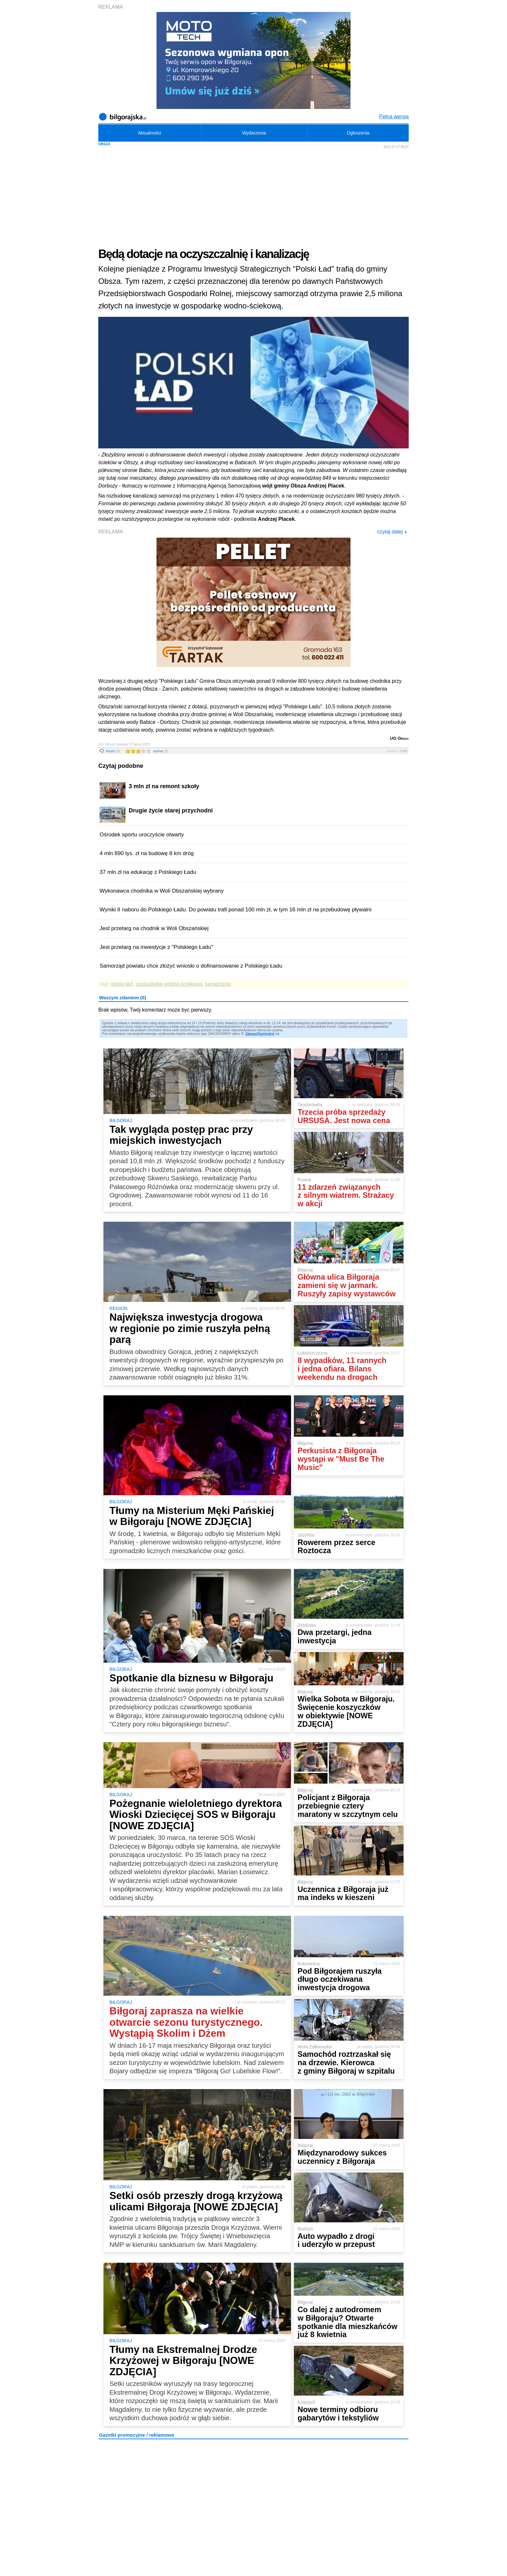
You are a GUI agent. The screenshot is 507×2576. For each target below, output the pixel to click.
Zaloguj (251, 1034)
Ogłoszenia (358, 132)
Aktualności (149, 132)
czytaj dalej (392, 531)
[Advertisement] (253, 197)
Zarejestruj (266, 1034)
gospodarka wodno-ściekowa (168, 984)
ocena (160, 751)
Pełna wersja (394, 116)
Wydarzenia (254, 132)
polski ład (122, 984)
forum (113, 751)
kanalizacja (218, 984)
